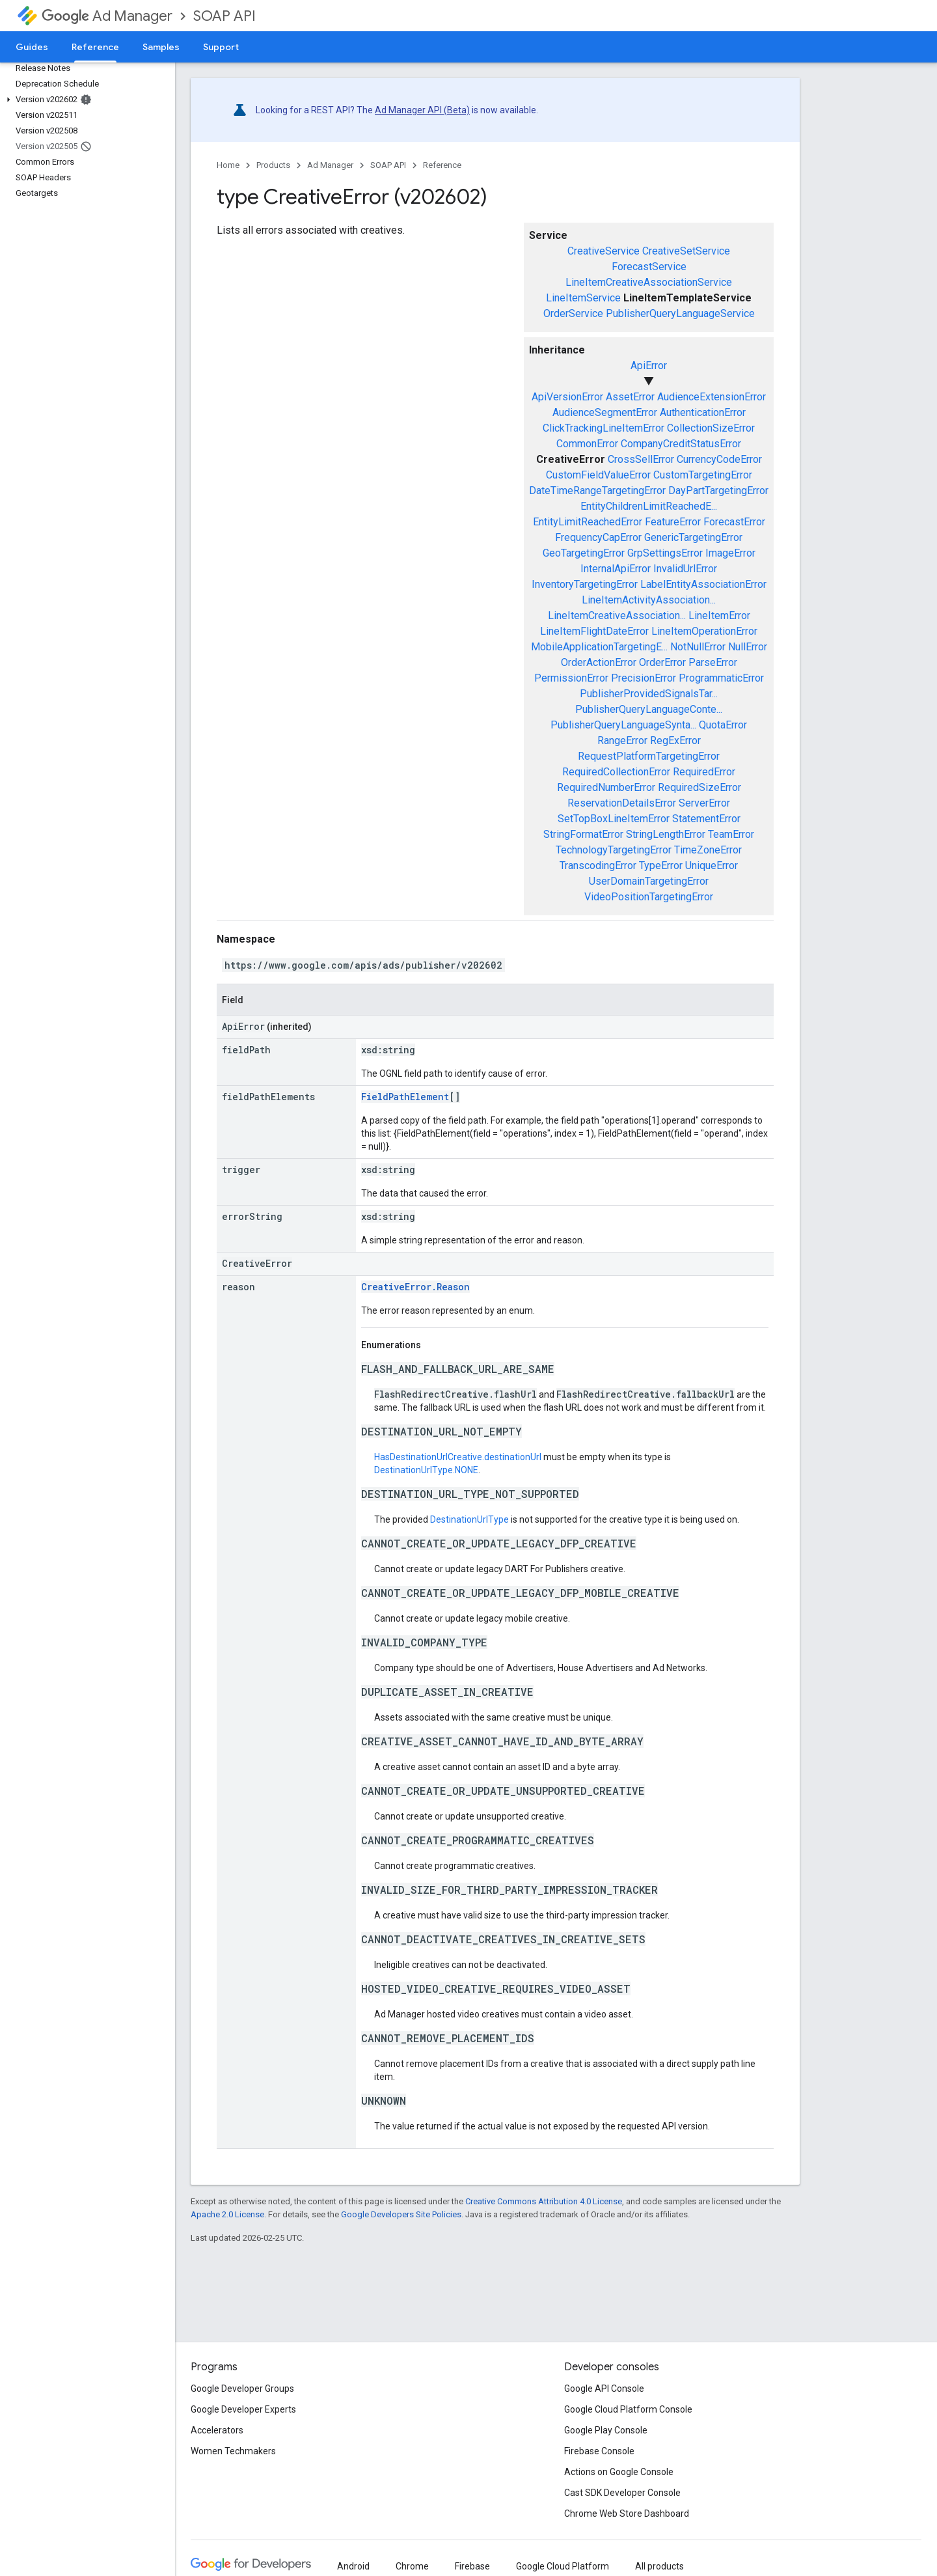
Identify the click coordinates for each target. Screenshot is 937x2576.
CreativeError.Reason (415, 1287)
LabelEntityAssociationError (703, 584)
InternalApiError (615, 568)
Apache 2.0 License (227, 2214)
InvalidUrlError (685, 568)
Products (273, 165)
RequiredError (704, 772)
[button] (85, 99)
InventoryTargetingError (585, 584)
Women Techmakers (233, 2451)
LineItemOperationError (704, 631)
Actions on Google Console (618, 2472)
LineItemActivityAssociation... (649, 600)
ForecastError (734, 522)
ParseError (712, 662)
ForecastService (649, 266)
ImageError (730, 553)
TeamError (731, 834)
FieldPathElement (405, 1096)
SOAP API (224, 16)
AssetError (630, 397)
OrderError (662, 662)
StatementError (706, 818)
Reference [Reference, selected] (95, 47)
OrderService (573, 313)
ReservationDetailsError (621, 803)
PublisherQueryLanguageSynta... (623, 725)
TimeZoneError (708, 850)
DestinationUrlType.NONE (426, 1470)
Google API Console (604, 2388)
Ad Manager (107, 16)
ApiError (649, 365)
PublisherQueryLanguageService (680, 313)
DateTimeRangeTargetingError (597, 490)
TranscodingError (598, 865)
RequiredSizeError (699, 787)
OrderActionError (598, 662)
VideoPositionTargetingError (648, 897)
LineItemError (719, 615)
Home (228, 165)
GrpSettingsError (665, 553)
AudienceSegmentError (604, 412)
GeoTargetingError (584, 553)
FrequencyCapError (598, 537)
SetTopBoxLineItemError (614, 818)
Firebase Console (599, 2451)
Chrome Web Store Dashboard (626, 2513)
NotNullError (698, 647)
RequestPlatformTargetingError (649, 756)
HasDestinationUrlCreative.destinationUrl (457, 1457)
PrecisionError (643, 678)
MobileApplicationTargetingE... (599, 647)
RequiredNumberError (606, 787)
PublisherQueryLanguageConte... (648, 709)
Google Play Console (605, 2430)
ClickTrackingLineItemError (603, 428)
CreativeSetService (686, 251)
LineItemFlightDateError (594, 631)
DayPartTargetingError (718, 490)
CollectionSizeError (711, 428)
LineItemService (583, 298)
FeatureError (673, 522)
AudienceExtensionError (711, 397)
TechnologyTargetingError (614, 850)
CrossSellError (641, 459)
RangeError (622, 740)
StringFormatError (583, 834)
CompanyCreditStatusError (681, 443)
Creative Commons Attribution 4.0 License (543, 2201)
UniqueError (711, 865)
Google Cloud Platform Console (628, 2409)
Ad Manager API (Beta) (422, 110)
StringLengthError (665, 834)
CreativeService (603, 251)
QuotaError (723, 725)
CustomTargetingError (702, 475)
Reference (442, 165)
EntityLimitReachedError (587, 522)
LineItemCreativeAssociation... (617, 615)
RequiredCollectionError (616, 772)
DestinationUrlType (469, 1519)
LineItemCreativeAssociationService (648, 282)
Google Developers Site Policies (401, 2214)
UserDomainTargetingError (649, 881)
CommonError (587, 443)
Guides (32, 47)
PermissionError (571, 678)
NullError (747, 647)
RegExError (675, 740)
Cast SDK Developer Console (622, 2492)
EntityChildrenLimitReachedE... (648, 506)
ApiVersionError (567, 397)
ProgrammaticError (721, 678)
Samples (161, 47)
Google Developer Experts (243, 2409)
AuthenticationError (703, 412)
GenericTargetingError (693, 537)
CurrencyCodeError (719, 459)
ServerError (704, 803)
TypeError (661, 865)
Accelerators (217, 2430)
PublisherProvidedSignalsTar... (649, 693)
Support (221, 47)
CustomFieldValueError (598, 475)
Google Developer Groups (242, 2388)
